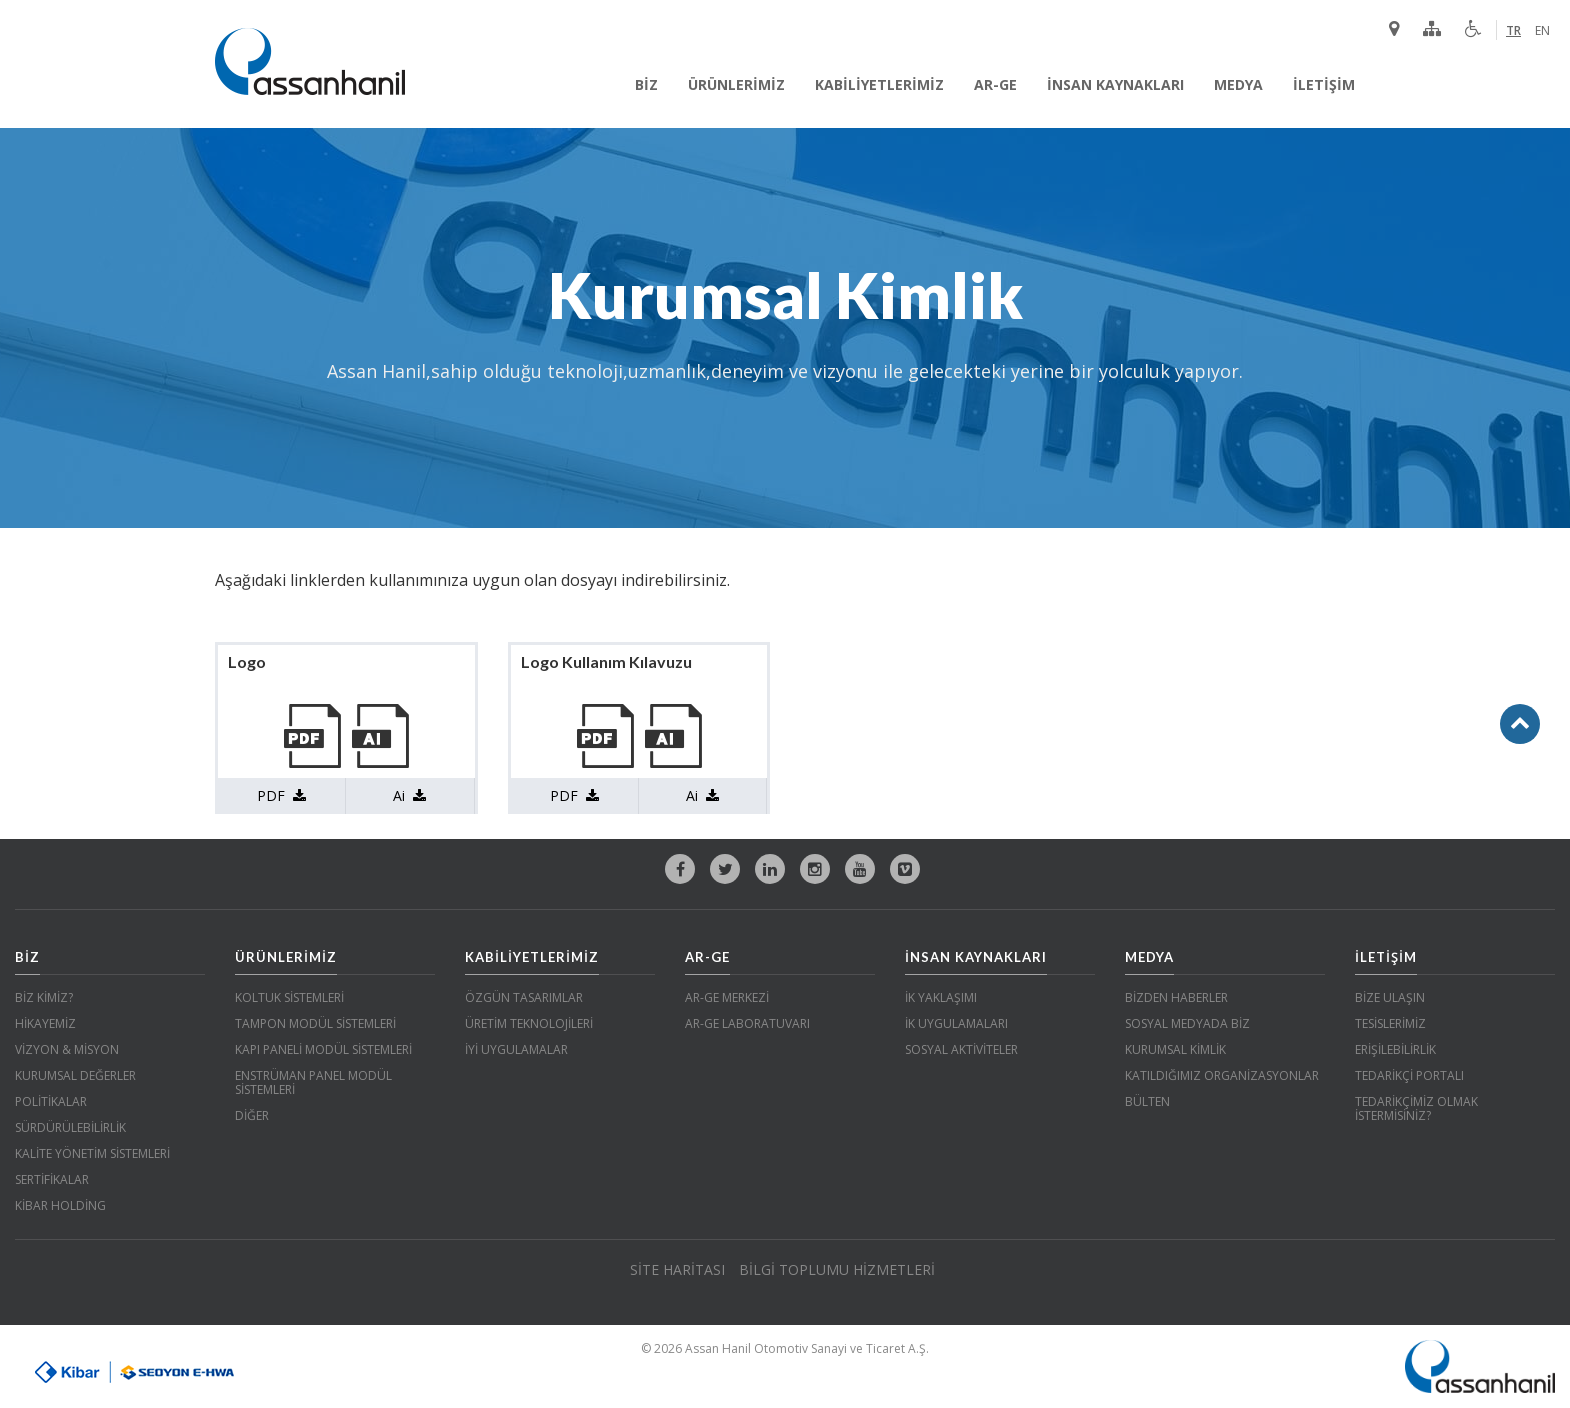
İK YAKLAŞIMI (941, 997)
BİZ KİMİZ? (44, 997)
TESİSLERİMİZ (1390, 1023)
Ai (409, 795)
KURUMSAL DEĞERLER (75, 1075)
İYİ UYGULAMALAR (516, 1049)
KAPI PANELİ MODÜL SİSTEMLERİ (323, 1049)
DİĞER (252, 1115)
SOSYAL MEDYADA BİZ (1187, 1023)
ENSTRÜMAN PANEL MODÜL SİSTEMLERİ (313, 1082)
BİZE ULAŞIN (1390, 997)
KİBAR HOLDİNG (60, 1205)
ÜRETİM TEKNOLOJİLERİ (529, 1023)
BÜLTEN (1147, 1101)
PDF (281, 795)
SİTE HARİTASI (677, 1269)
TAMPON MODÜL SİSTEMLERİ (315, 1023)
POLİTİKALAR (51, 1101)
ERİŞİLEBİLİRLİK (1395, 1049)
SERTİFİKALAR (52, 1179)
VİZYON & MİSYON (67, 1049)
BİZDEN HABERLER (1176, 997)
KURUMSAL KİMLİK (1175, 1049)
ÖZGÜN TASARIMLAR (524, 997)
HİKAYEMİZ (45, 1023)
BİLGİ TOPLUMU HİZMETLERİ (837, 1269)
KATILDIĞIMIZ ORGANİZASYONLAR (1222, 1075)
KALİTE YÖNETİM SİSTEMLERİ (92, 1153)
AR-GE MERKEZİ (727, 997)
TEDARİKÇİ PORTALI (1409, 1075)
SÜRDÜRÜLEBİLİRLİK (70, 1127)
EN (1542, 30)
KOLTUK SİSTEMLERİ (289, 997)
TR (1513, 30)
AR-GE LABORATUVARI (747, 1023)
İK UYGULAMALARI (956, 1023)
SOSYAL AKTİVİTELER (961, 1049)
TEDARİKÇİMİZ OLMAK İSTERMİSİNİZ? (1416, 1108)
